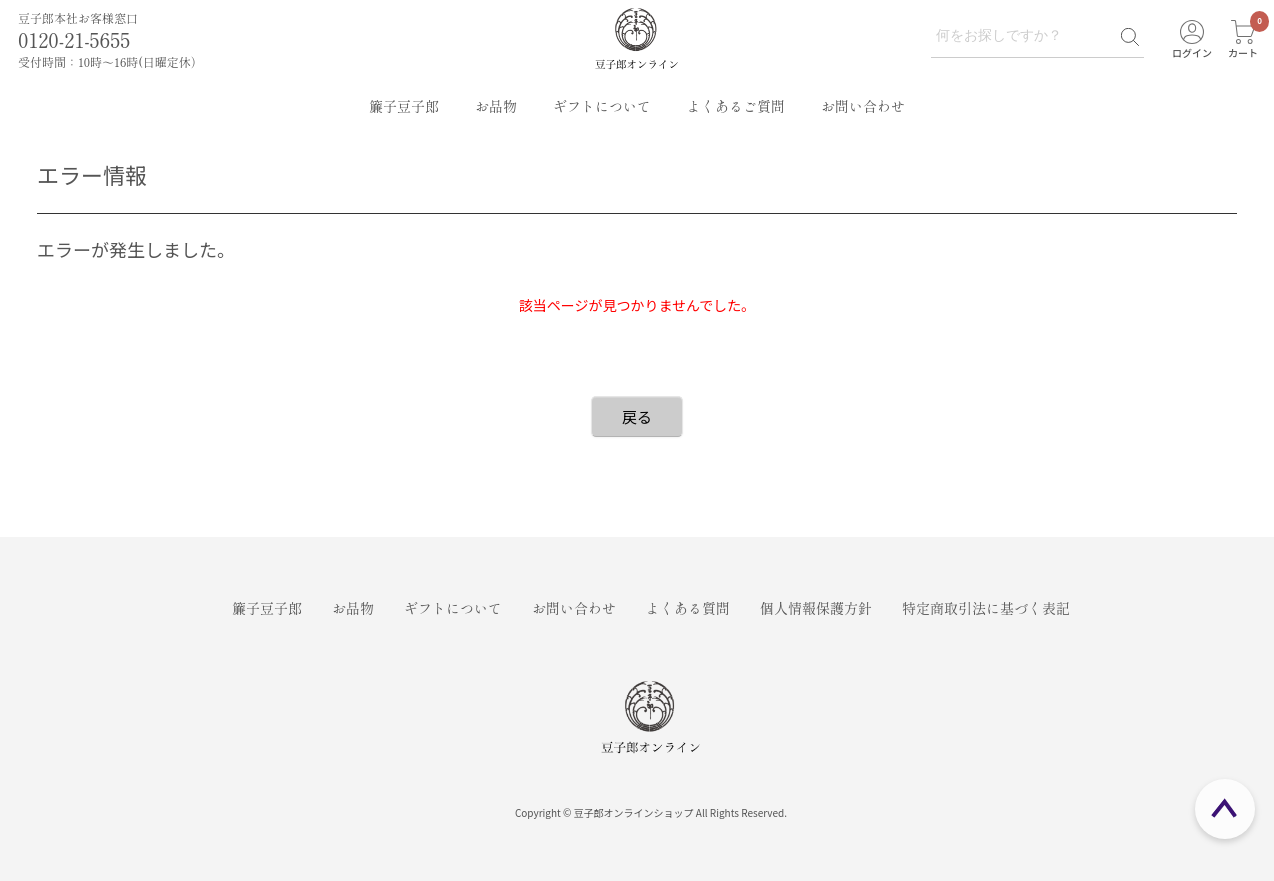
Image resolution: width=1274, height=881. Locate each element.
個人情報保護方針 (816, 608)
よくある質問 (688, 608)
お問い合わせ (863, 106)
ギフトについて (602, 106)
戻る (637, 416)
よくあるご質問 (736, 106)
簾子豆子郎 (404, 106)
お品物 (496, 106)
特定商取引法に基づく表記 (986, 608)
